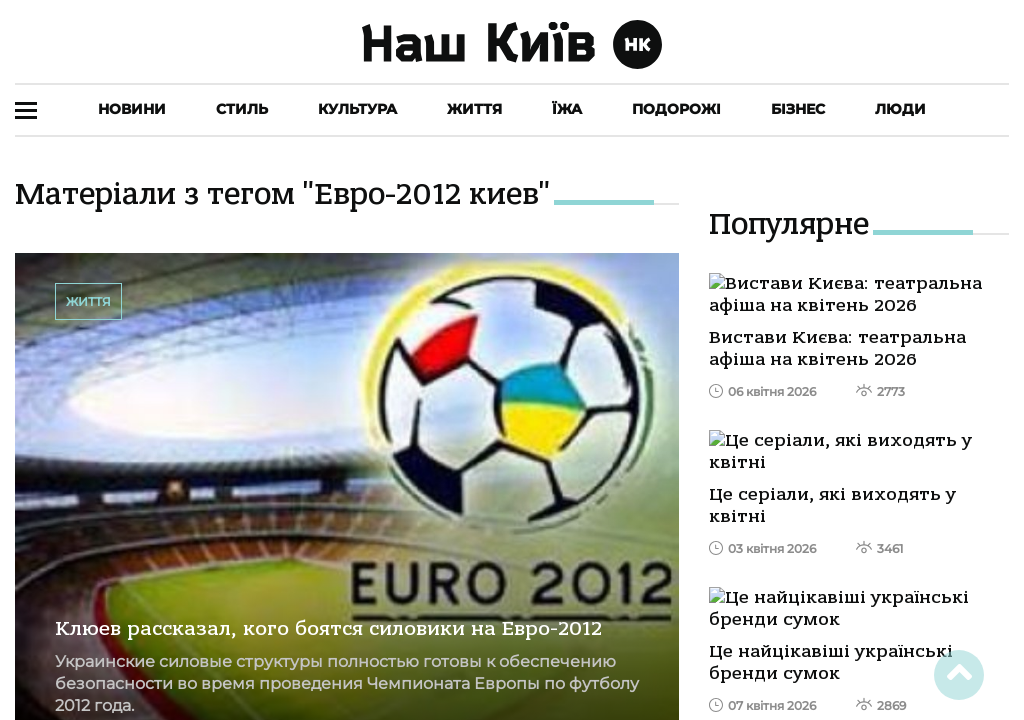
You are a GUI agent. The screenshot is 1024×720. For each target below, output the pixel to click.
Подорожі (676, 109)
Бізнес (798, 109)
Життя (474, 109)
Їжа (567, 109)
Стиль (242, 109)
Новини (132, 109)
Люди (900, 109)
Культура (357, 109)
